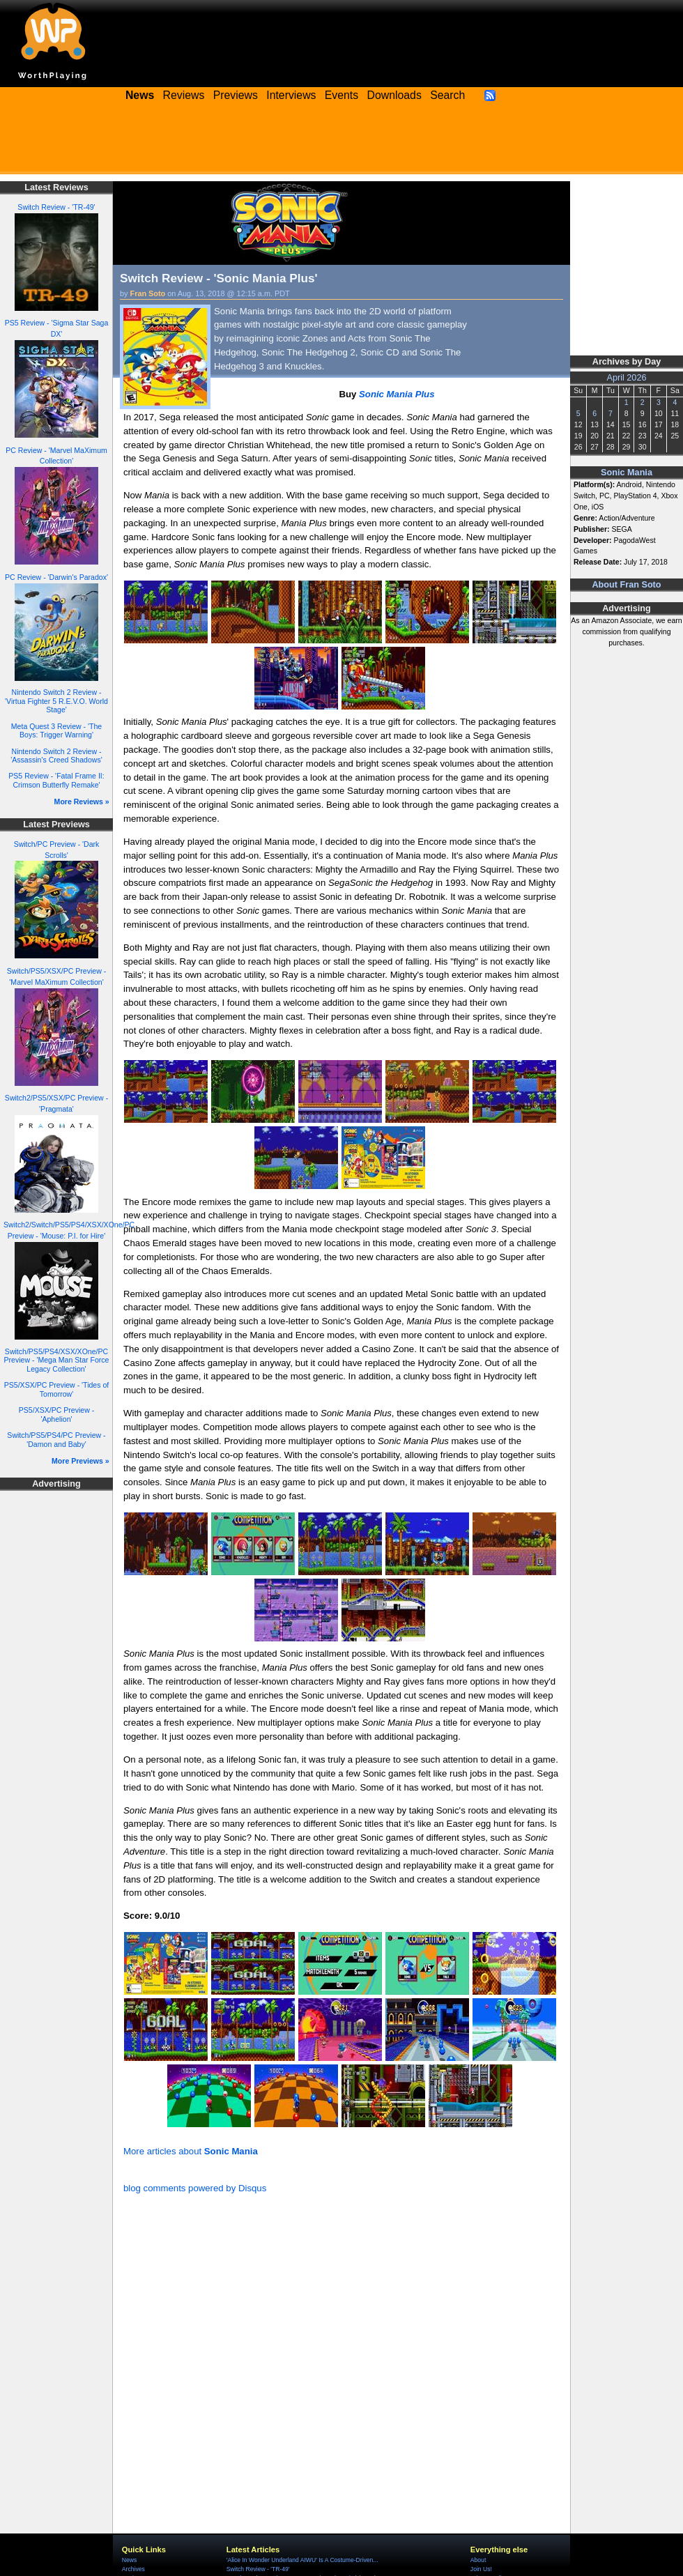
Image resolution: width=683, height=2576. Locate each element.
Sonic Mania (626, 472)
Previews (235, 95)
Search (447, 95)
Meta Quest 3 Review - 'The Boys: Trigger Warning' (56, 730)
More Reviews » (81, 801)
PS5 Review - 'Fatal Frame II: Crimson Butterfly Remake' (56, 780)
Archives (133, 2569)
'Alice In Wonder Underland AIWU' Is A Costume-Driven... (302, 2559)
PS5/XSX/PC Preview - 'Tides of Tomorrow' (56, 1389)
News (129, 2559)
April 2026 (627, 378)
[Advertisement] (341, 143)
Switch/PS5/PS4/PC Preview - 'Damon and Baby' (56, 1439)
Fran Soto (148, 293)
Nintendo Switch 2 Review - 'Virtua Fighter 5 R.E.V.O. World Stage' (56, 701)
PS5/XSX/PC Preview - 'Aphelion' (56, 1414)
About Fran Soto (626, 585)
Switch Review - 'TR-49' (56, 207)
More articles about (190, 2151)
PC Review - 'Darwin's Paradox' (56, 577)
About (478, 2559)
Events (341, 95)
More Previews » (80, 1461)
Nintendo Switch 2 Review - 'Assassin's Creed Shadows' (56, 756)
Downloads (394, 95)
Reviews (184, 95)
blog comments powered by (194, 2188)
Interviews (291, 95)
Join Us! (481, 2569)
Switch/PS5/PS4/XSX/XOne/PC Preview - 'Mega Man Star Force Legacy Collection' (56, 1360)
